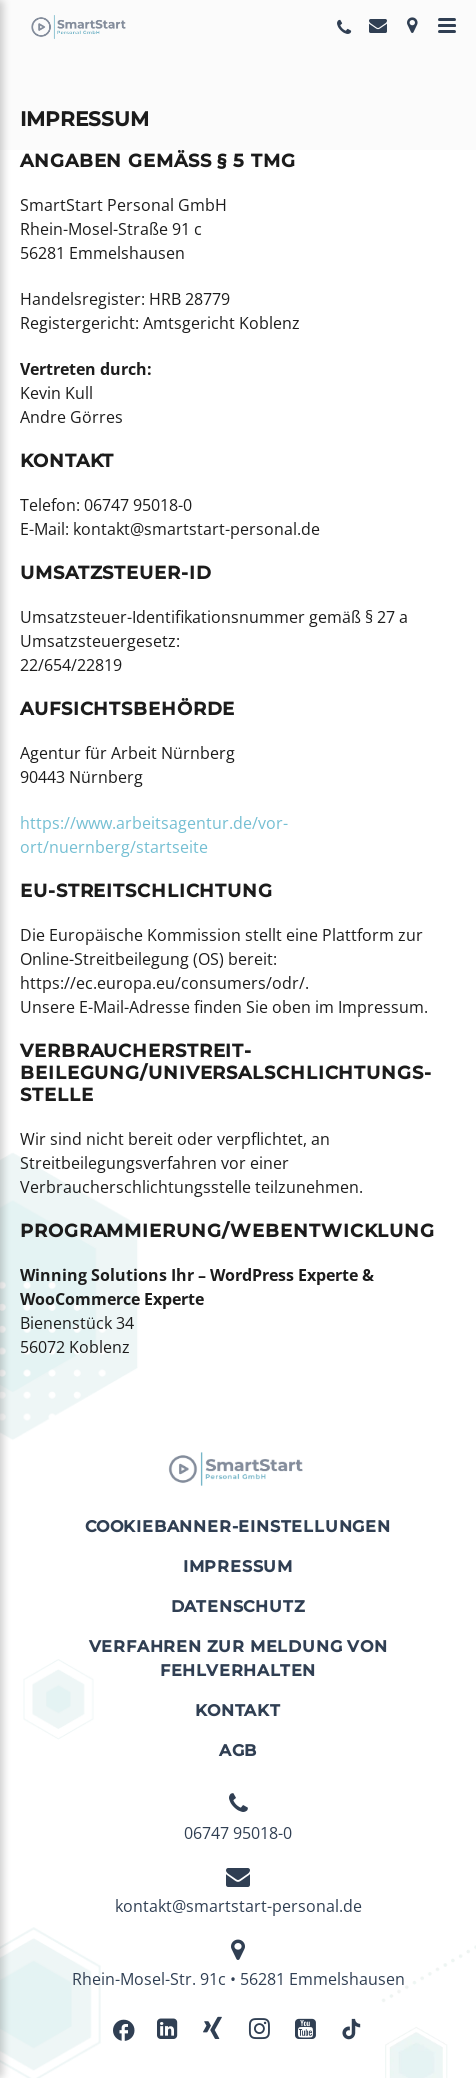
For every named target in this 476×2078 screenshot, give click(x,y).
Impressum (238, 1566)
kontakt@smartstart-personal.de (238, 1891)
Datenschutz (238, 1606)
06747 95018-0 (238, 1818)
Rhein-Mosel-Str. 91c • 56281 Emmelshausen (238, 1964)
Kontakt (238, 1710)
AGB (238, 1750)
